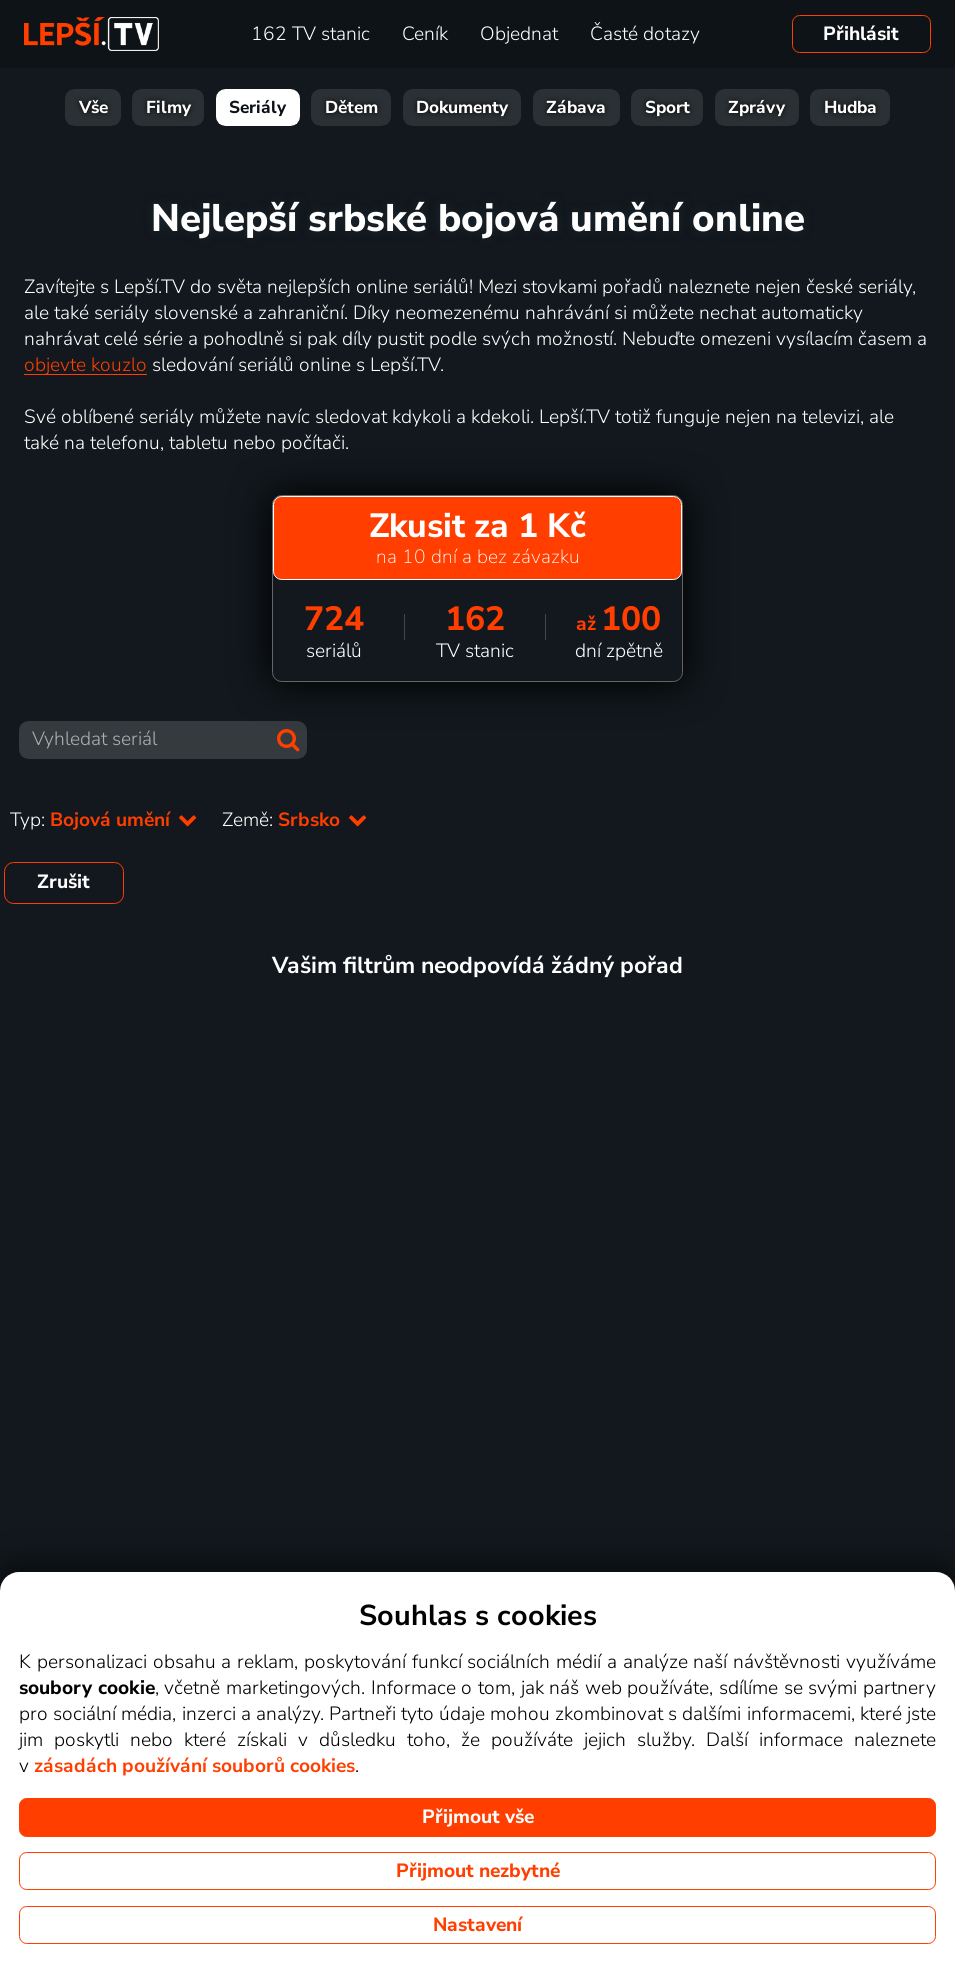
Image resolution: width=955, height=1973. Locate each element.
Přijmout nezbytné (478, 1871)
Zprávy (756, 107)
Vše (93, 107)
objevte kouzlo (85, 365)
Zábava (576, 107)
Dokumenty (462, 107)
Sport (667, 107)
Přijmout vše (478, 1817)
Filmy (168, 107)
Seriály (257, 107)
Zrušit (63, 882)
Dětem (351, 107)
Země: (295, 820)
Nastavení (477, 1925)
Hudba (850, 107)
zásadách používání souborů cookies (194, 1766)
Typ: (104, 820)
